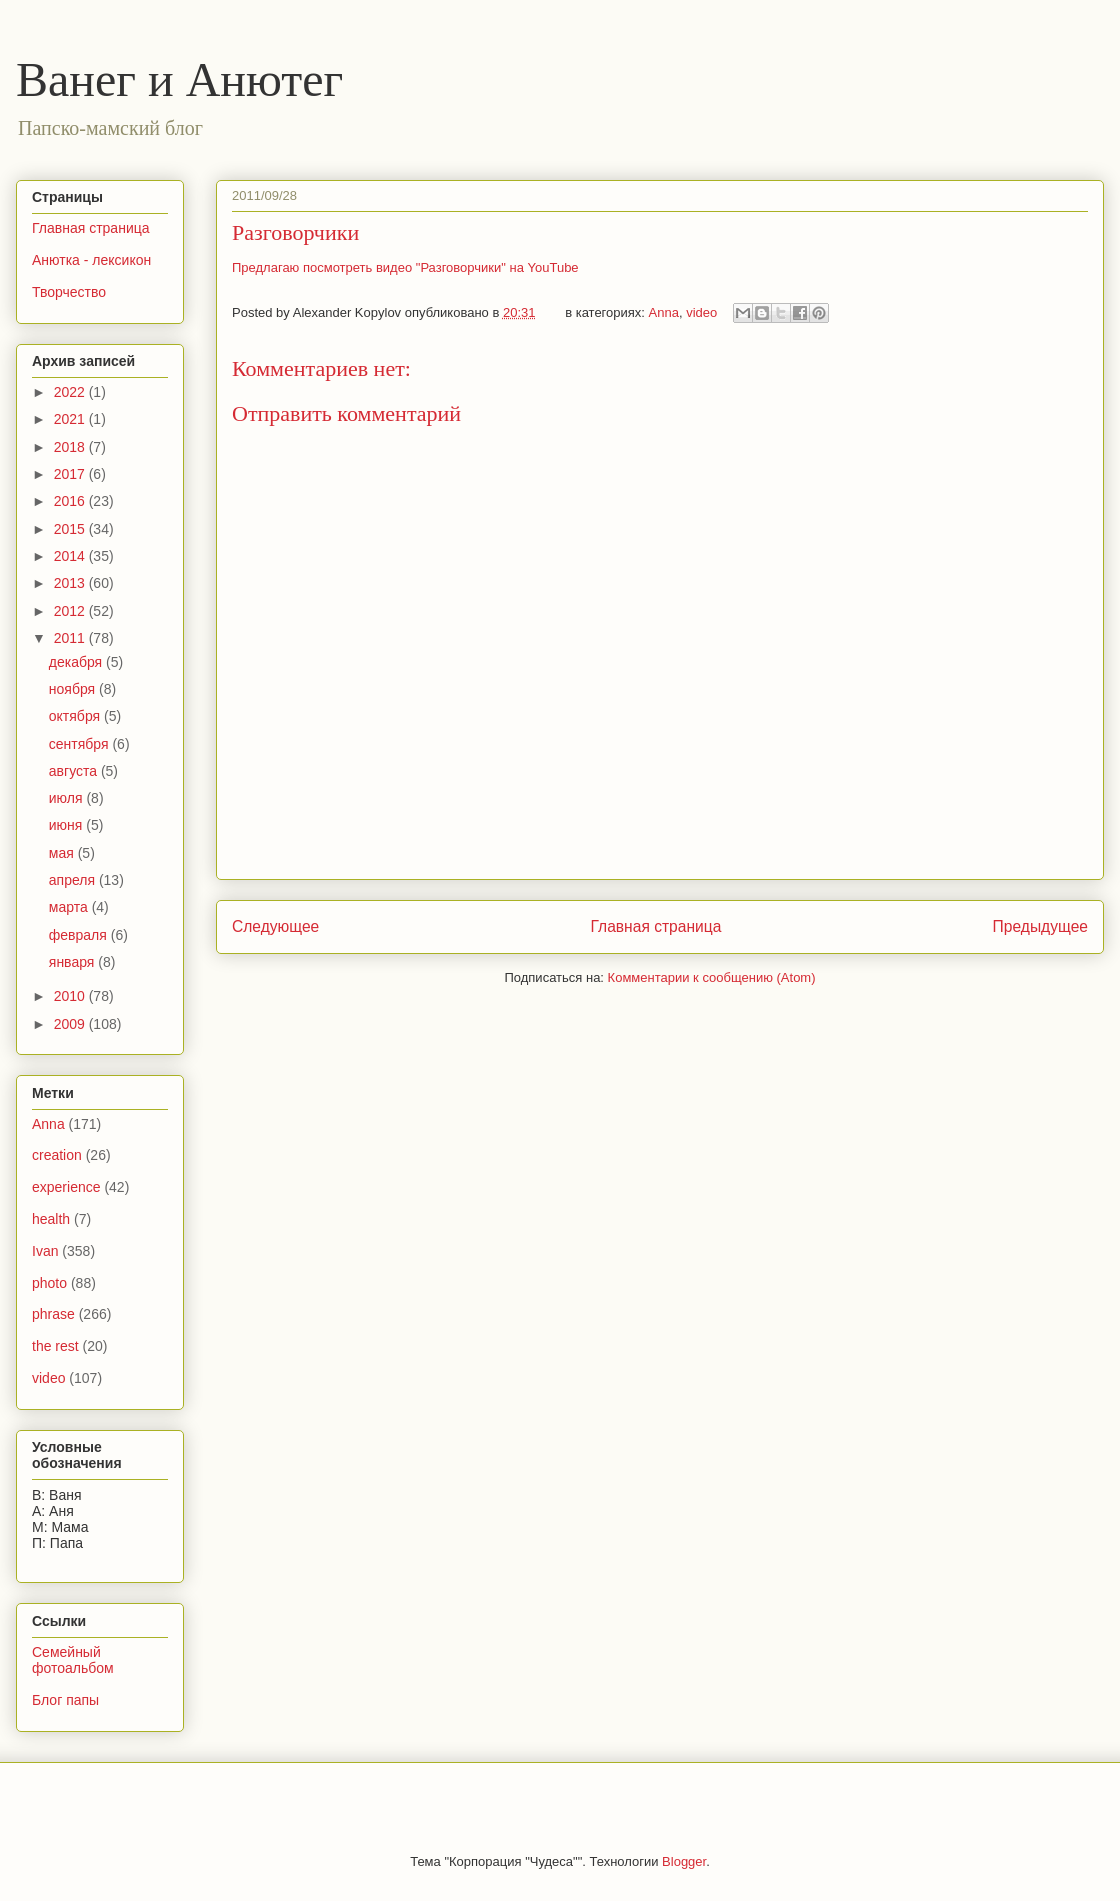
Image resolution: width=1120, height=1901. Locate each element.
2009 (71, 1024)
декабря (77, 662)
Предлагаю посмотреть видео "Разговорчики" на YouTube (405, 267)
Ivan (45, 1251)
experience (66, 1187)
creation (57, 1155)
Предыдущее (1040, 926)
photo (49, 1283)
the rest (55, 1346)
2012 (71, 611)
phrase (53, 1314)
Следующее (275, 926)
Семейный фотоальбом (73, 1660)
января (73, 962)
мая (63, 853)
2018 (71, 447)
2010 (71, 996)
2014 (71, 556)
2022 (71, 392)
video (701, 312)
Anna (664, 312)
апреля (74, 880)
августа (75, 771)
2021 (71, 419)
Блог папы (65, 1700)
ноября (74, 689)
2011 (71, 638)
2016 (71, 501)
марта (70, 907)
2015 (71, 529)
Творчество (69, 292)
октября (76, 716)
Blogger (684, 1861)
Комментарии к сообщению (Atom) (712, 977)
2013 (71, 583)
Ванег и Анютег (179, 79)
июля (68, 798)
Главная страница (655, 926)
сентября (81, 744)
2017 (71, 474)
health (51, 1219)
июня (68, 825)
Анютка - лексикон (91, 260)
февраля (80, 935)
